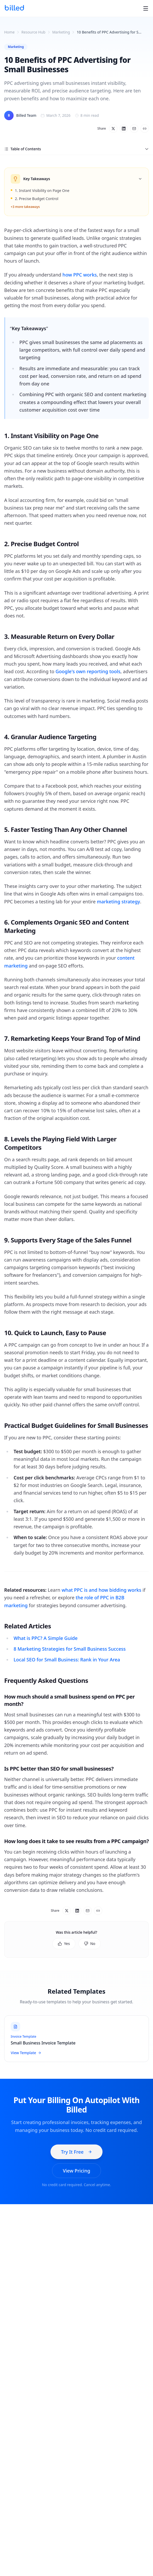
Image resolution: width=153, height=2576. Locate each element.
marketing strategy (118, 901)
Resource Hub (33, 32)
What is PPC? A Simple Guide (46, 1638)
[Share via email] (134, 128)
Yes (64, 1943)
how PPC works (80, 275)
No (89, 1943)
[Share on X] (113, 128)
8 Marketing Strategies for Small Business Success (70, 1649)
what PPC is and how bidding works (101, 1590)
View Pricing (76, 2171)
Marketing (61, 32)
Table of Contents (76, 148)
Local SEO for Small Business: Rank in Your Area (67, 1659)
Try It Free (76, 2152)
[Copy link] (144, 128)
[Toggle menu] (146, 8)
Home (9, 32)
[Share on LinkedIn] (124, 128)
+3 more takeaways (25, 207)
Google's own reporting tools (87, 671)
